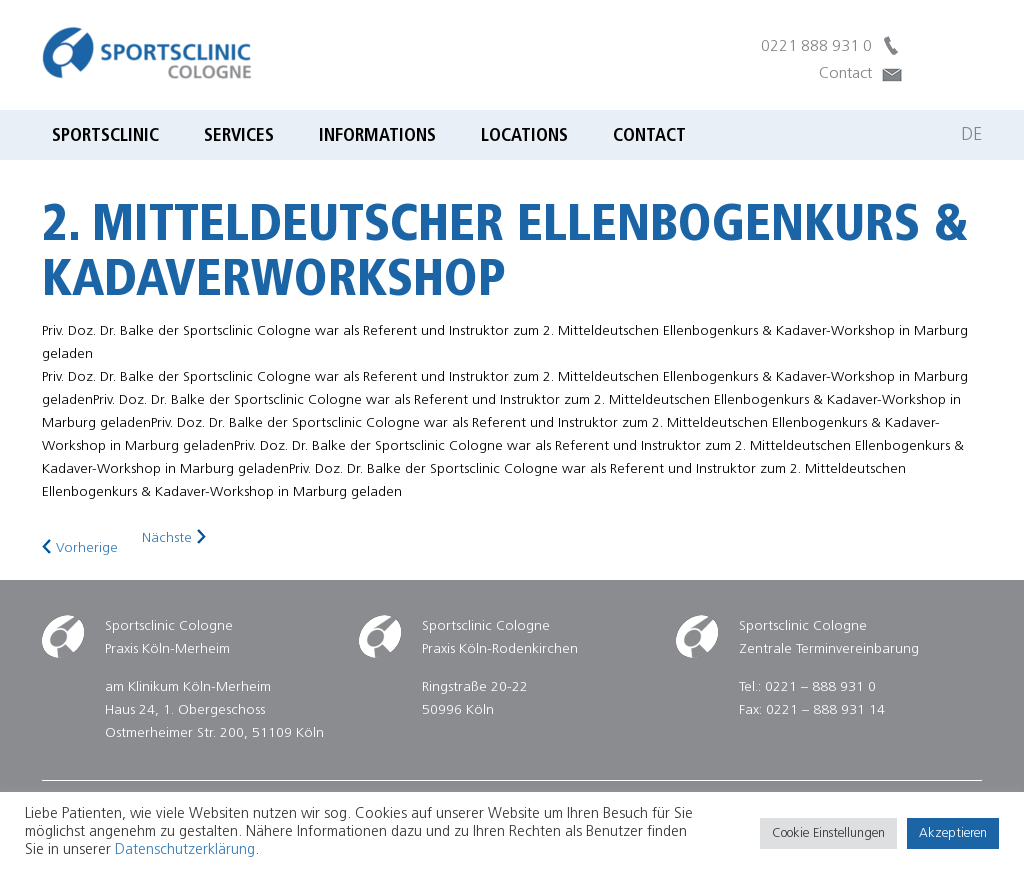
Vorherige (87, 548)
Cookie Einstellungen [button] (828, 833)
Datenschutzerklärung (185, 850)
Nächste (167, 538)
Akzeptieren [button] (953, 833)
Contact (845, 74)
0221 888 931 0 (816, 47)
